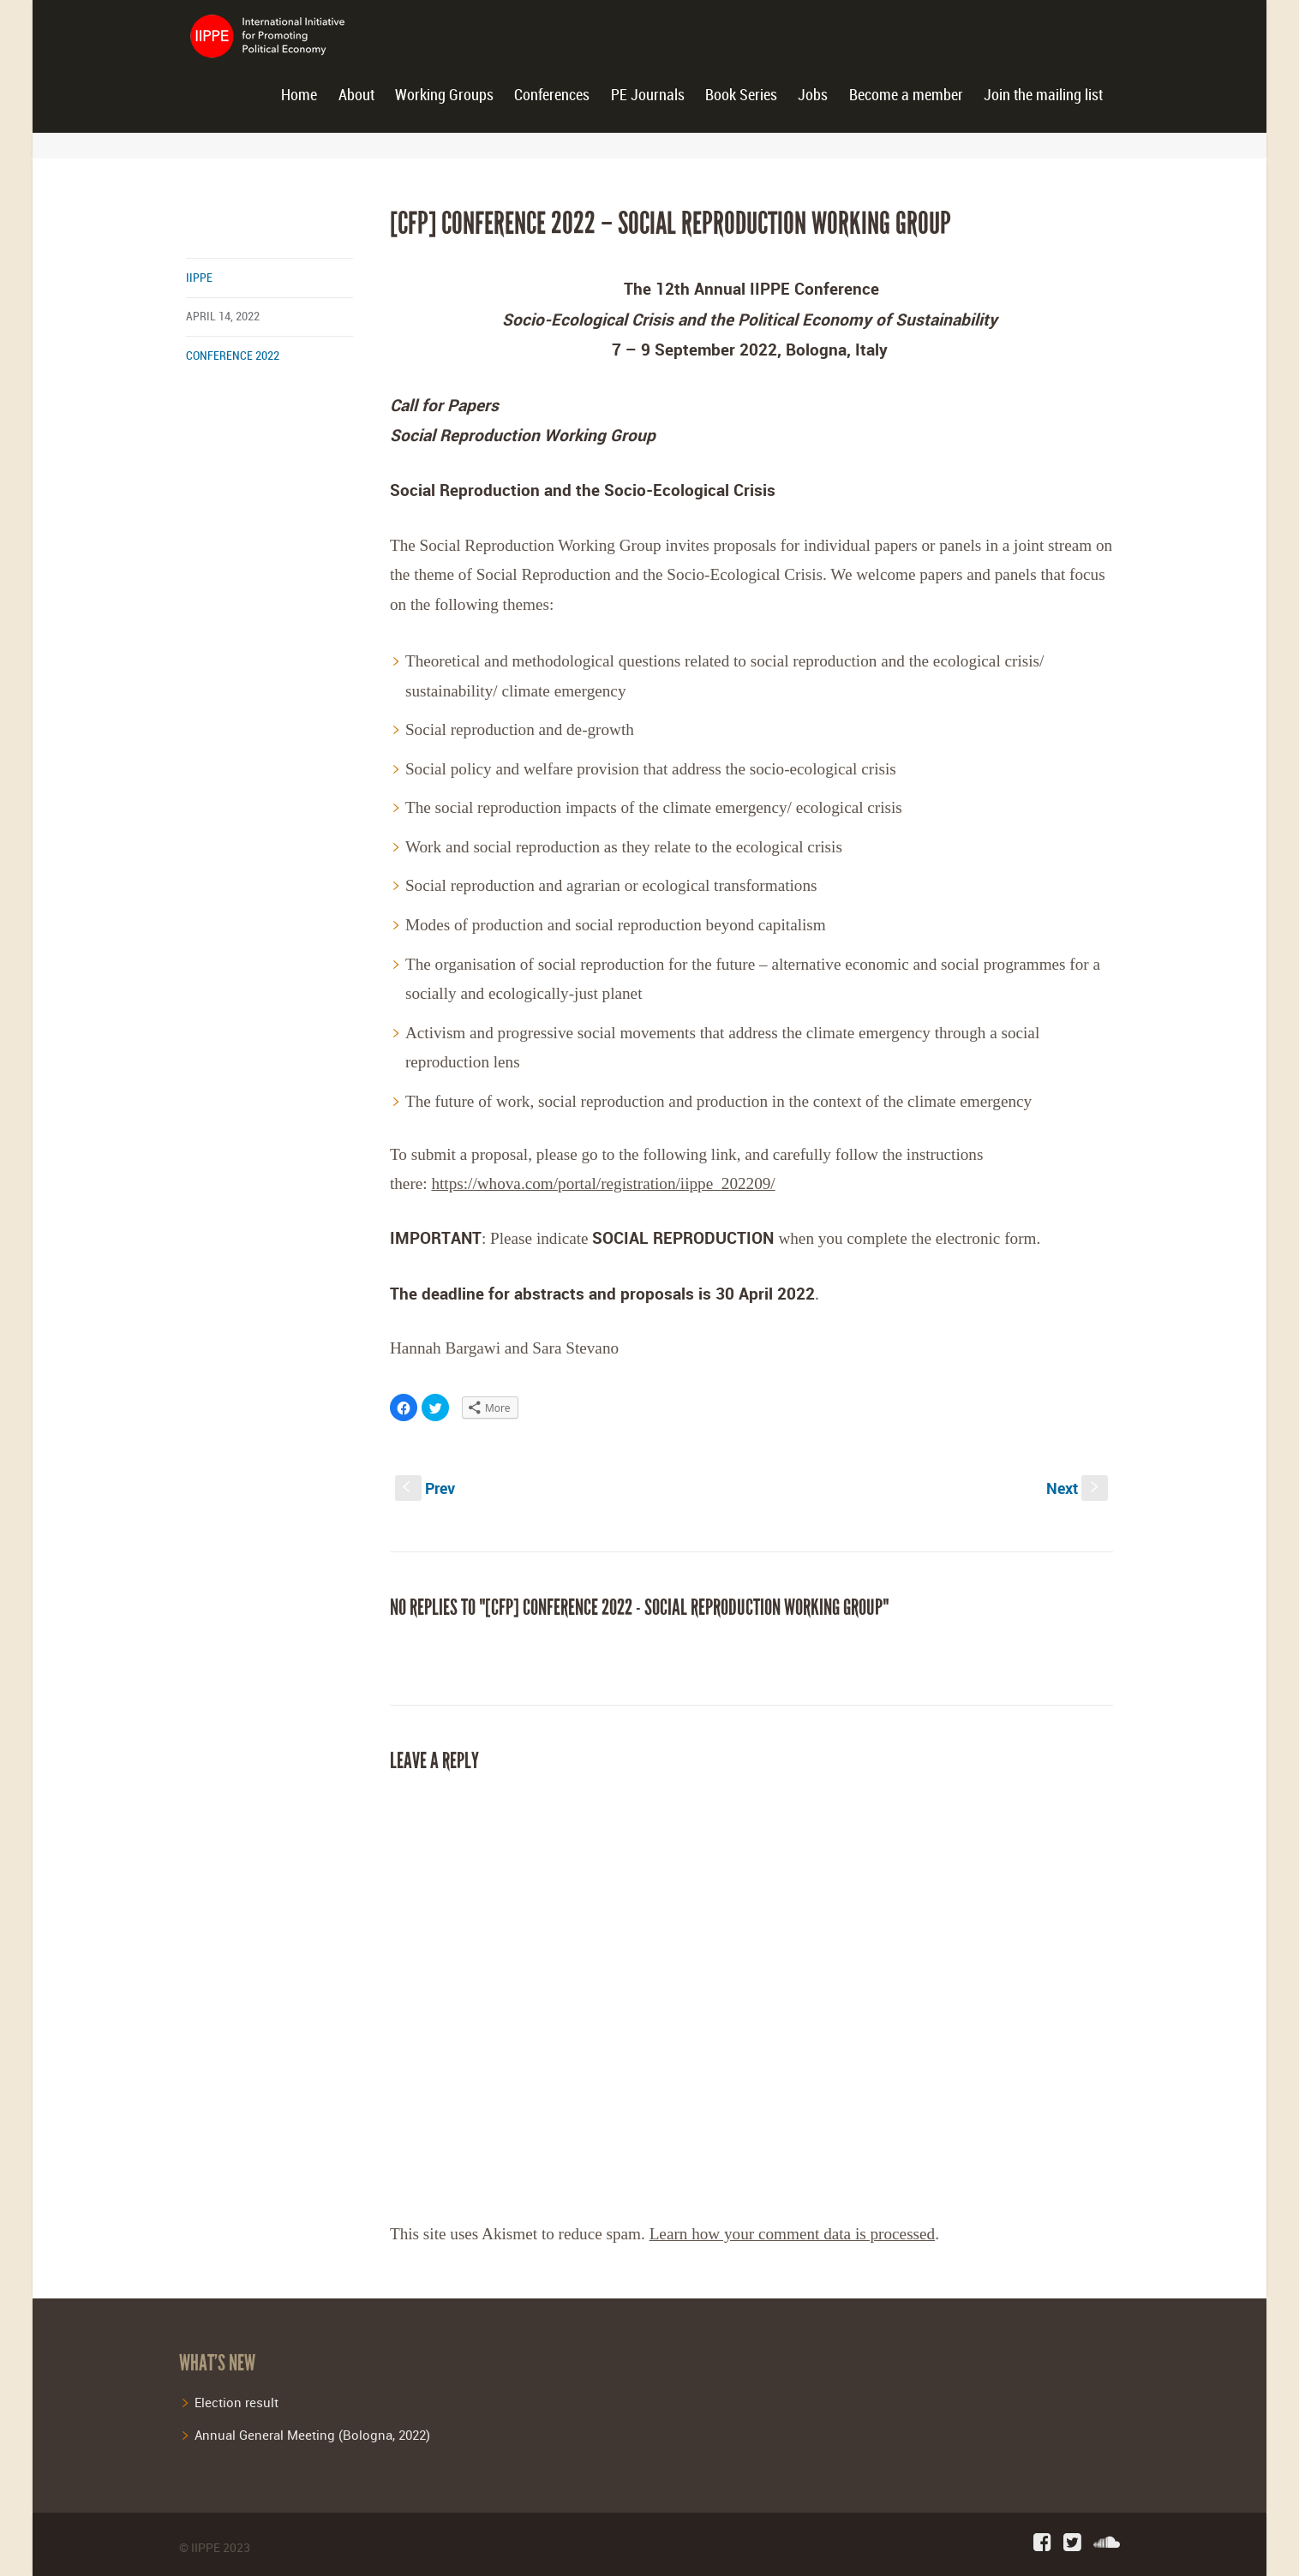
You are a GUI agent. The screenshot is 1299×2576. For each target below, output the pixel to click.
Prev (425, 1488)
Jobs (813, 95)
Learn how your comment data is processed (793, 2234)
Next (1077, 1488)
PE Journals (648, 95)
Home (299, 95)
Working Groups (444, 95)
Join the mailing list (1043, 95)
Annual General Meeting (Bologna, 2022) (312, 2434)
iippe (199, 278)
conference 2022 (232, 356)
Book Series (741, 95)
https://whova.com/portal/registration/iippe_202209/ (603, 1183)
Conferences (552, 95)
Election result (236, 2402)
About (356, 95)
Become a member (906, 95)
